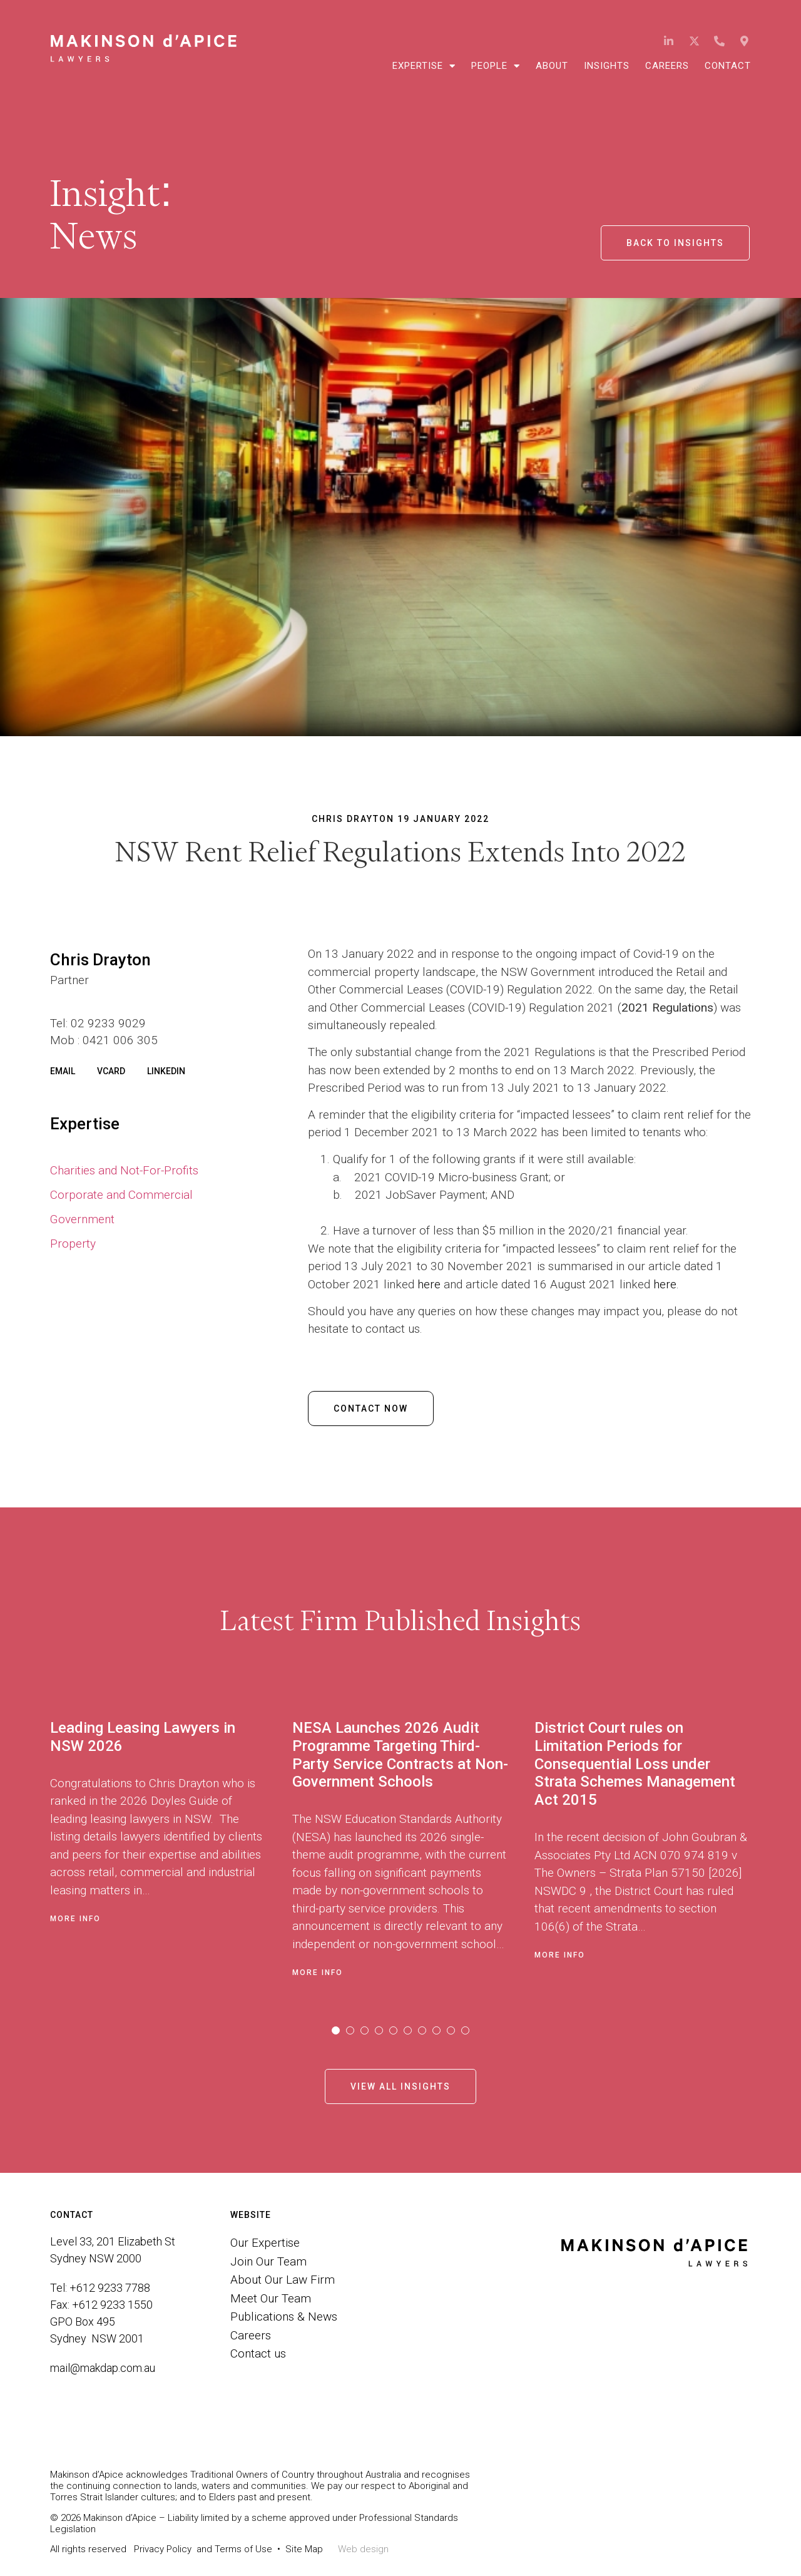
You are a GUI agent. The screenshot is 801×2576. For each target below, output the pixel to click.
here (429, 1284)
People (495, 65)
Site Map (304, 2549)
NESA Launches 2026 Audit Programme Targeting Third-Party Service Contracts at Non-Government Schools (400, 1754)
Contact (728, 65)
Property (73, 1243)
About (552, 65)
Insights (607, 65)
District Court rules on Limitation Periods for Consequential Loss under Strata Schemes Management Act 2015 (634, 1764)
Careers (667, 65)
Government (82, 1219)
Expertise (424, 65)
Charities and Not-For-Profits (124, 1170)
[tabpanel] (171, 1845)
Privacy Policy (162, 2549)
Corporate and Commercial (121, 1195)
